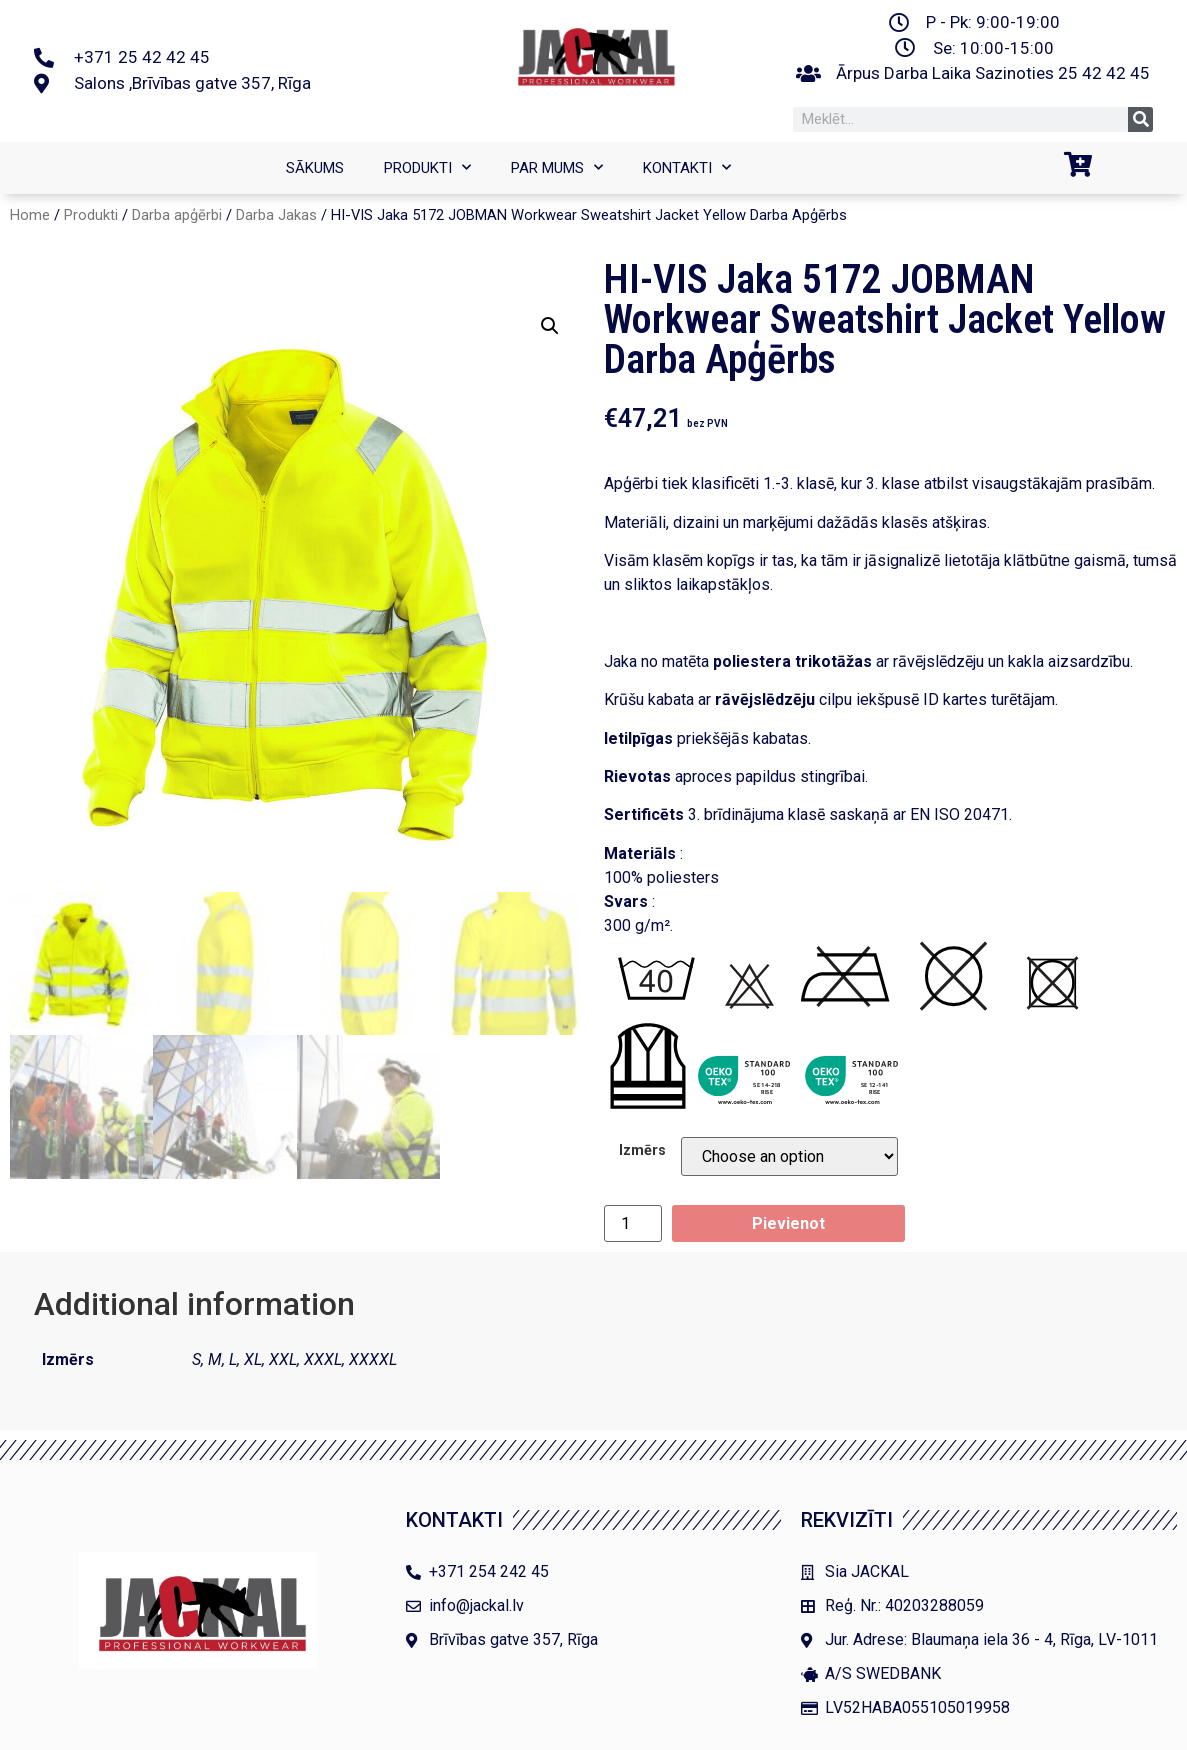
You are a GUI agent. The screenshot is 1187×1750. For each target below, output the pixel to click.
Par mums (557, 168)
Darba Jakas (276, 215)
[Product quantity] (633, 1223)
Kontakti (687, 168)
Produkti (427, 168)
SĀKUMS (315, 168)
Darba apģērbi (177, 215)
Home (30, 215)
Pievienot (788, 1223)
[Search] (1140, 119)
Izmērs (642, 1151)
